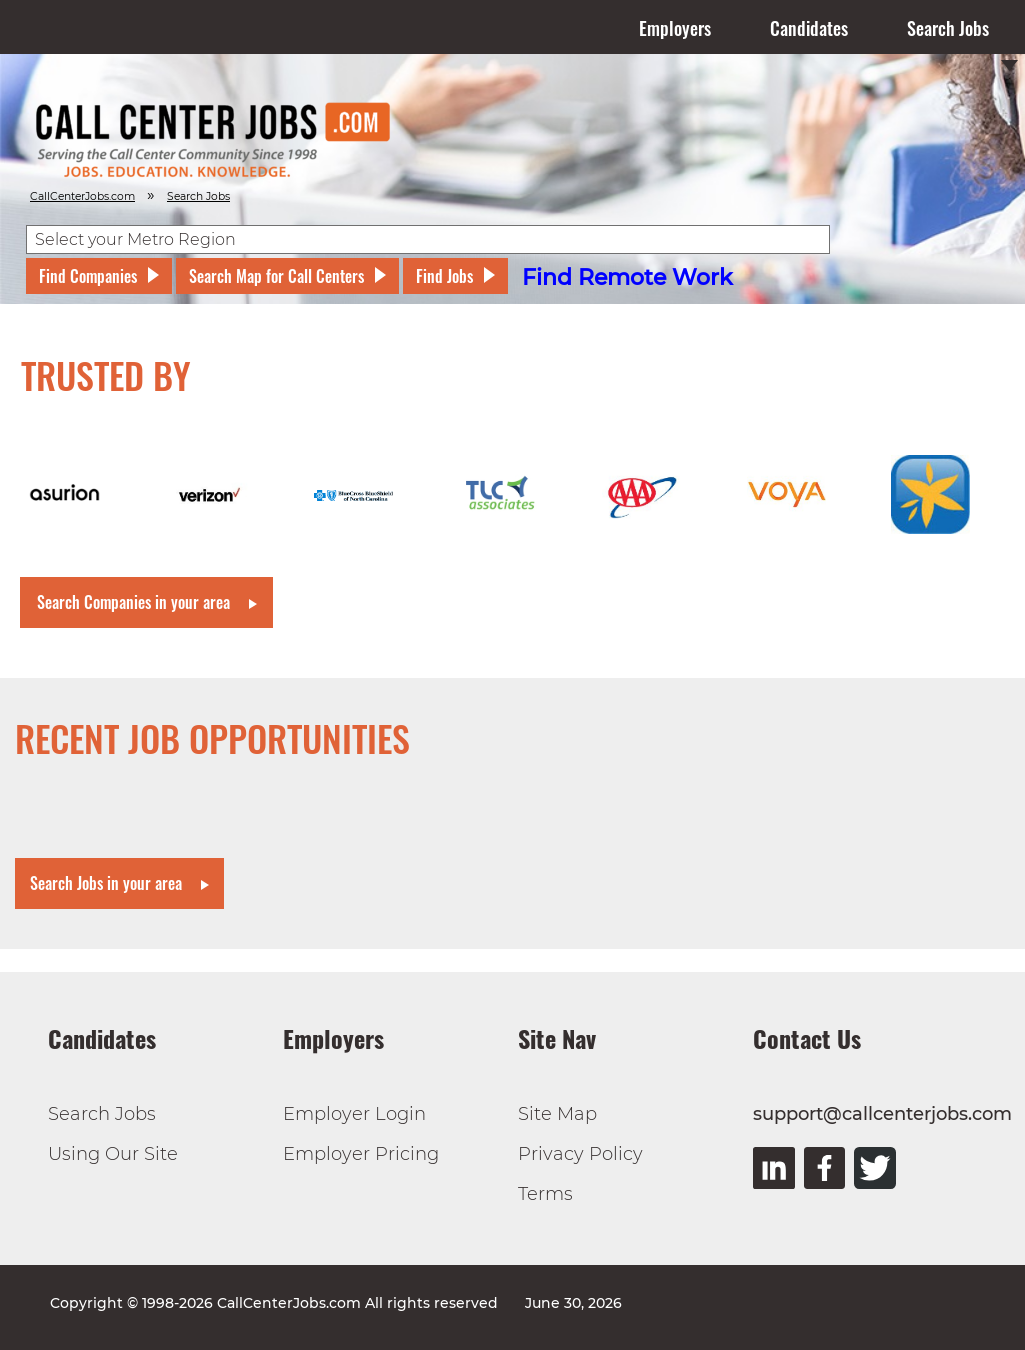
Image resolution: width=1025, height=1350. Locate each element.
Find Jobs (444, 276)
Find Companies (88, 276)
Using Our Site (113, 1154)
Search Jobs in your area (106, 883)
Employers (675, 28)
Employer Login (354, 1114)
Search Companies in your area (133, 602)
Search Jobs (948, 28)
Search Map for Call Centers (276, 276)
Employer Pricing (361, 1154)
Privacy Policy (580, 1154)
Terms (545, 1194)
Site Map (557, 1114)
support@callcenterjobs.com (882, 1114)
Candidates (809, 28)
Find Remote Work (627, 277)
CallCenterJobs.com (82, 196)
